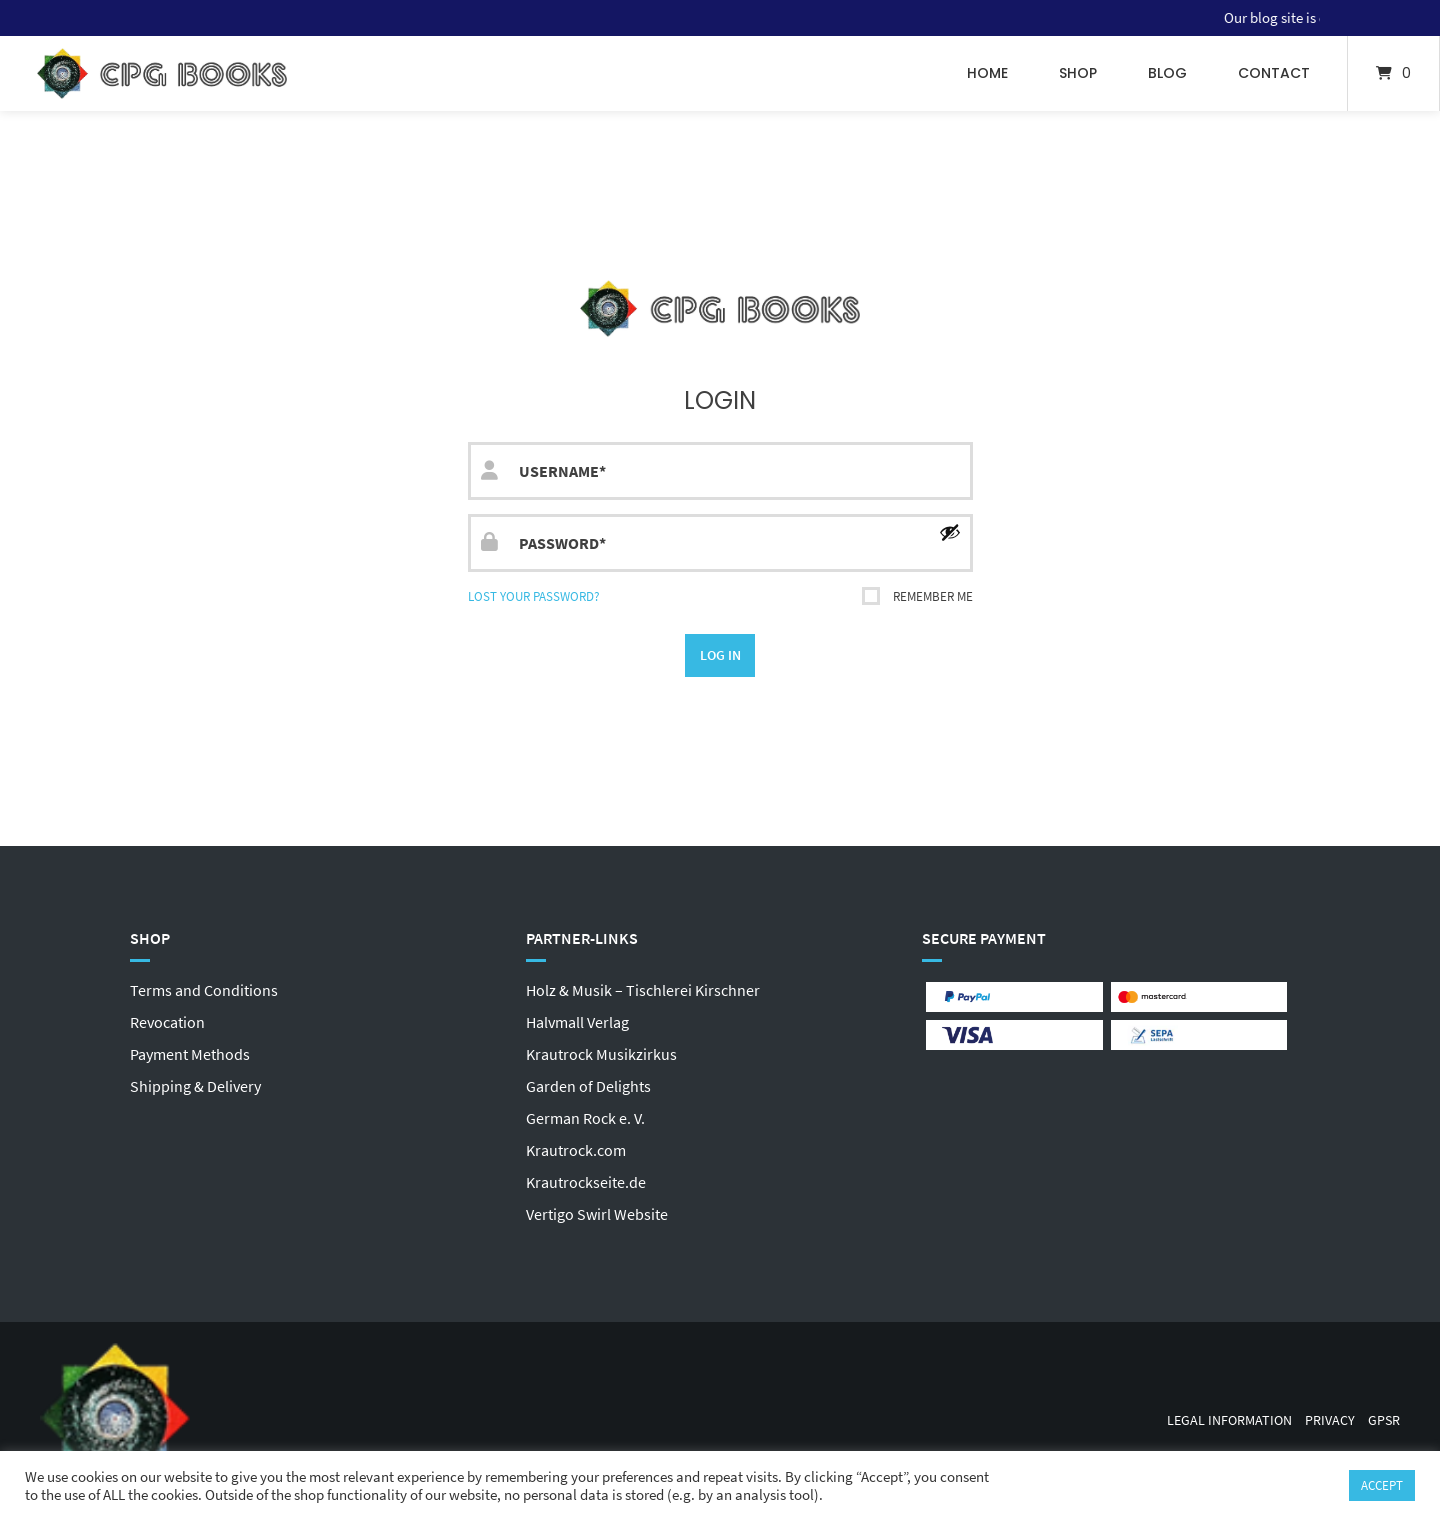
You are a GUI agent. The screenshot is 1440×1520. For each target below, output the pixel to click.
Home (987, 73)
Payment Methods (190, 1054)
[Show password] (950, 532)
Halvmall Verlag (577, 1022)
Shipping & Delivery (195, 1086)
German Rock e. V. (585, 1118)
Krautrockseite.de (586, 1182)
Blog (1167, 73)
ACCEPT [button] (1382, 1485)
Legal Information (1229, 1420)
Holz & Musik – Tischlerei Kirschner (643, 990)
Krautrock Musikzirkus (601, 1054)
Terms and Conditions (204, 990)
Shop (1078, 73)
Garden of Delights (588, 1086)
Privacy (1330, 1420)
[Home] (162, 73)
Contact (1274, 73)
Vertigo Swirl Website (597, 1214)
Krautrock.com (576, 1150)
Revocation (167, 1022)
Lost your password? (534, 596)
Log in (720, 655)
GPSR (1384, 1420)
